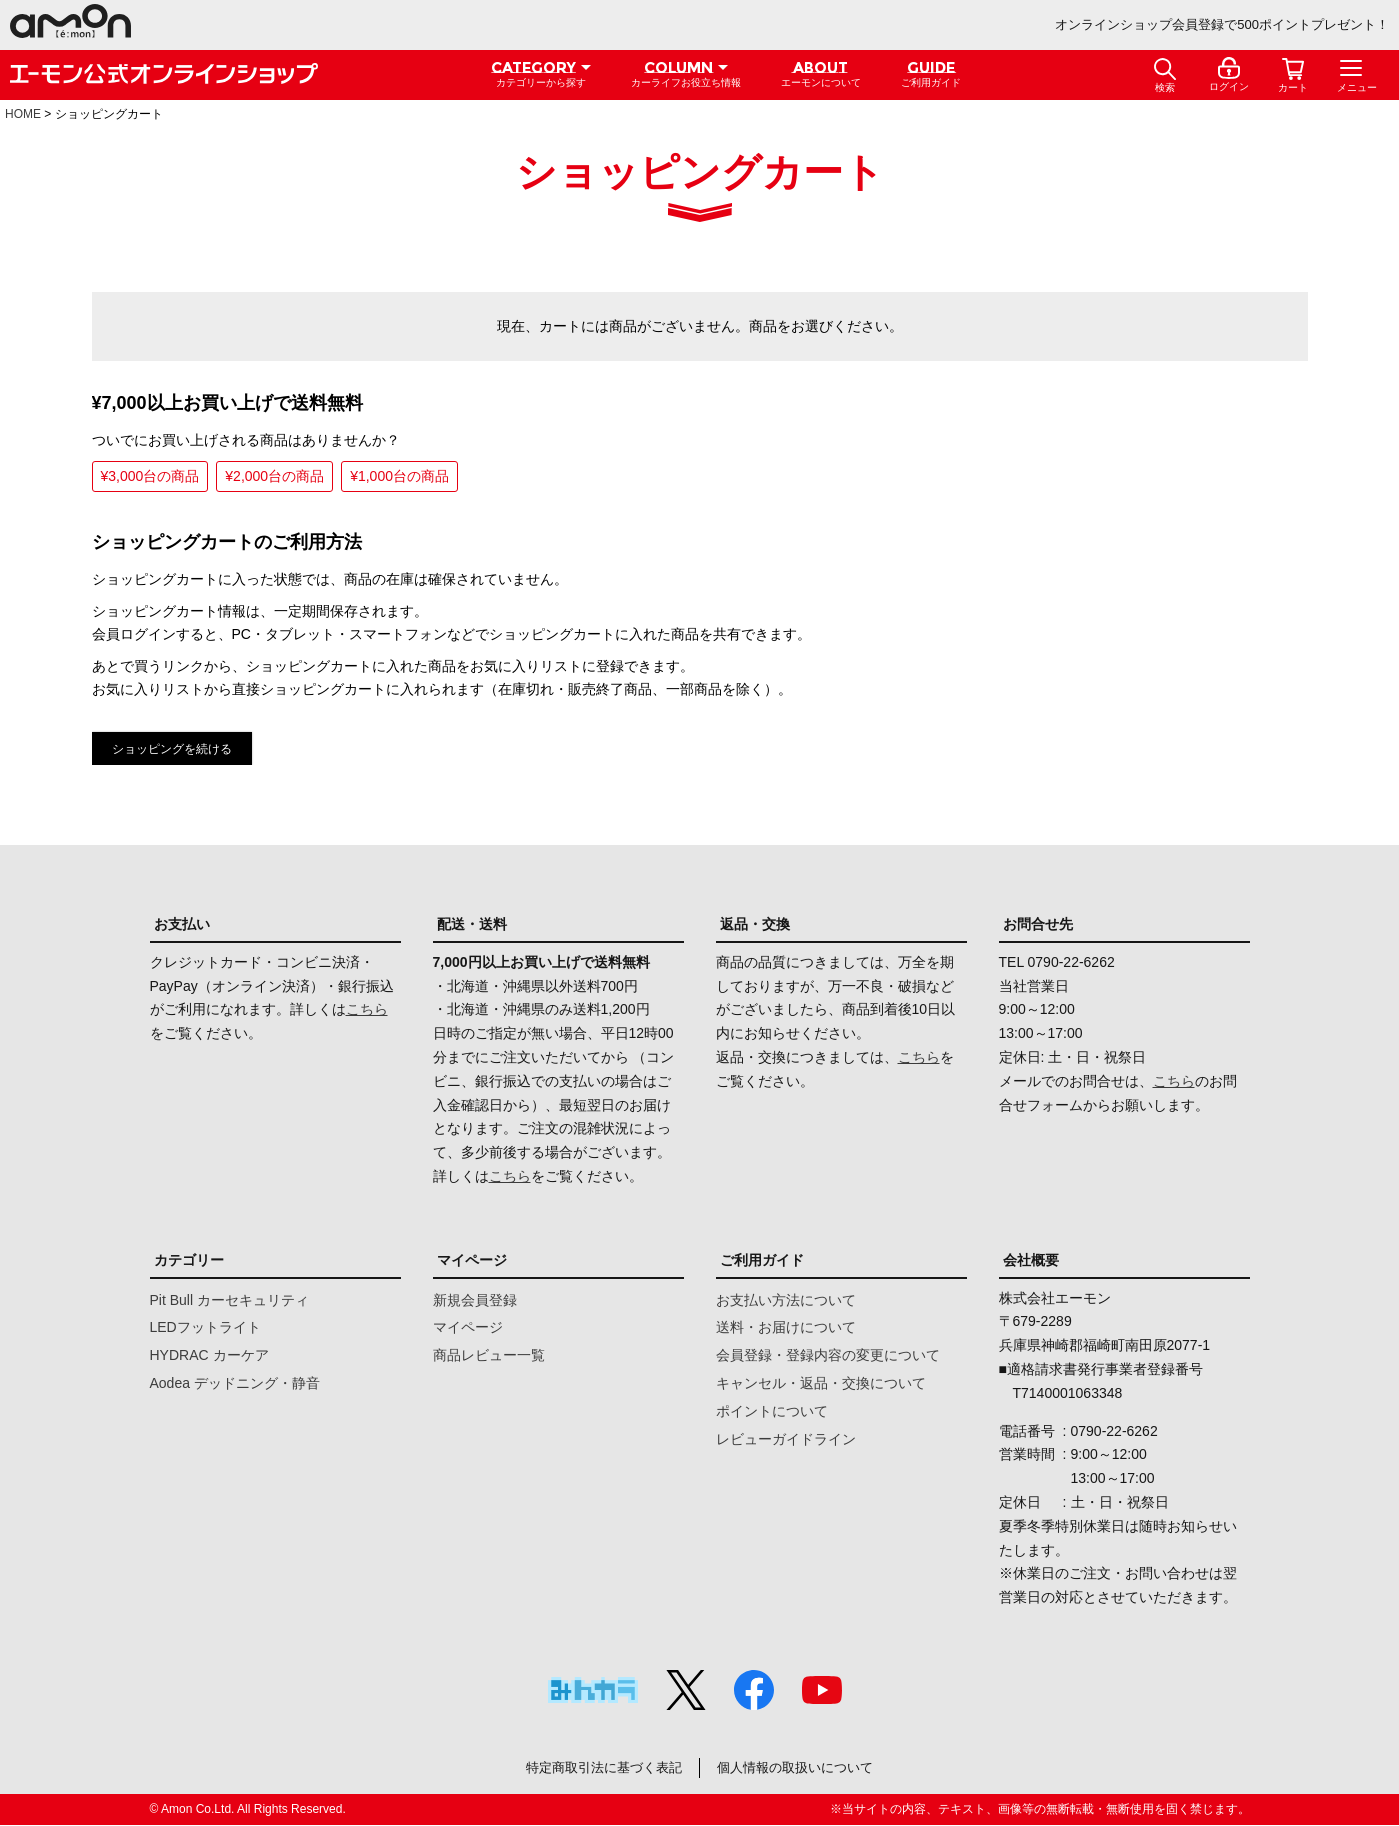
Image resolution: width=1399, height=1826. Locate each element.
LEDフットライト (205, 1327)
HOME (23, 114)
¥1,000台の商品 (399, 476)
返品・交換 (755, 924)
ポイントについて (772, 1411)
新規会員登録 (475, 1300)
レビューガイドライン (786, 1439)
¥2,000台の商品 (274, 476)
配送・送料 (472, 924)
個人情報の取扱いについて (804, 1768)
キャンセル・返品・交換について (821, 1383)
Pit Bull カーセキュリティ (229, 1300)
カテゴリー (189, 1260)
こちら (367, 1009)
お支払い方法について (786, 1300)
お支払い (182, 924)
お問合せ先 (1038, 924)
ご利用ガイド (762, 1260)
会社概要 (1031, 1260)
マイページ (472, 1260)
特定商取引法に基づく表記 (595, 1768)
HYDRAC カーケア (209, 1355)
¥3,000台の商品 (150, 476)
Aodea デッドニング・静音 (235, 1383)
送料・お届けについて (786, 1327)
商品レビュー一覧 (489, 1355)
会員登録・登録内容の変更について (828, 1355)
